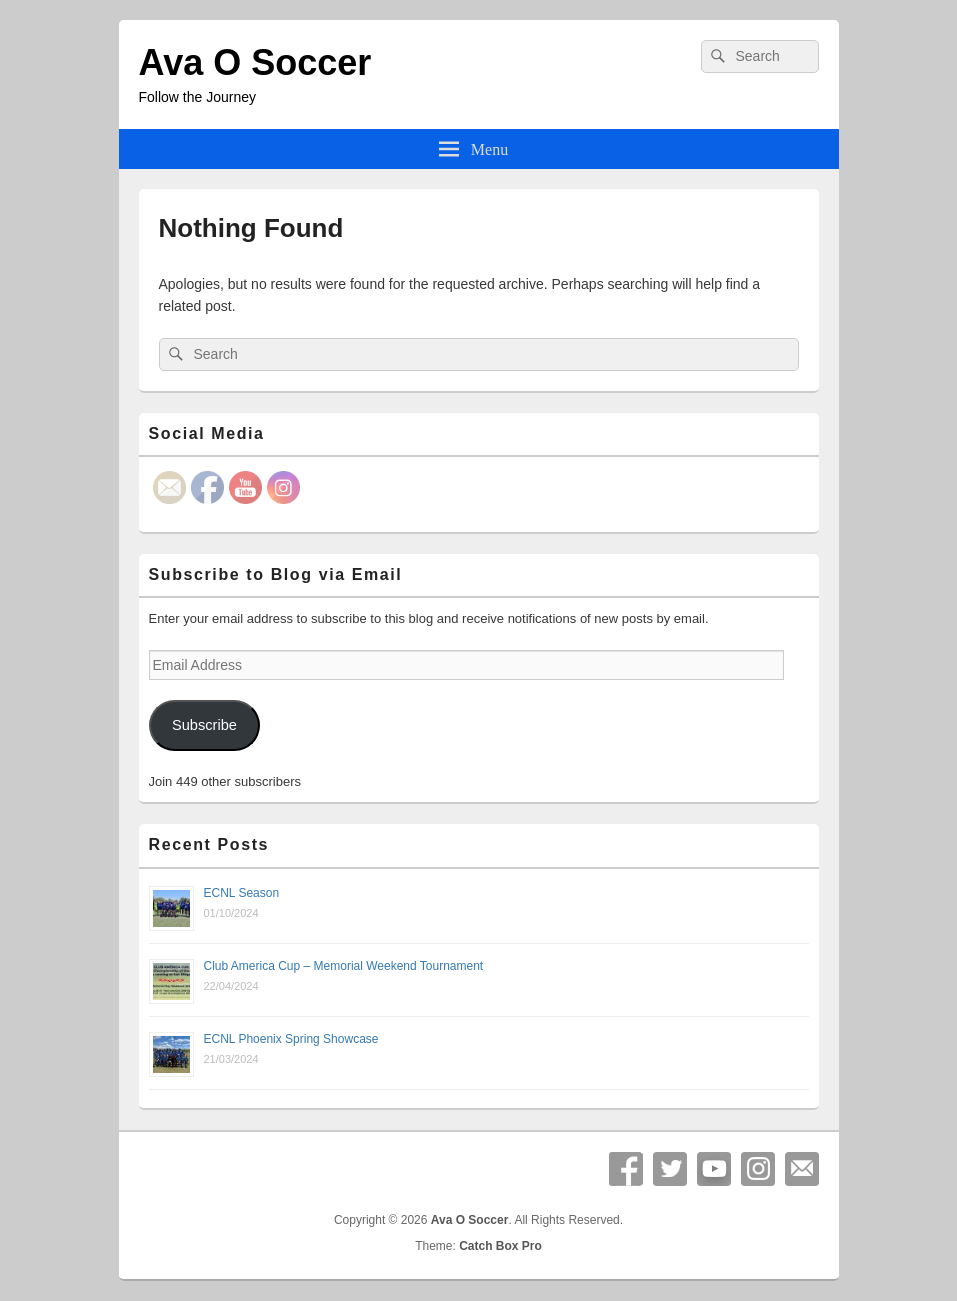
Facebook (626, 1169)
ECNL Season (242, 893)
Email (802, 1169)
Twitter (670, 1169)
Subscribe (204, 725)
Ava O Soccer (255, 62)
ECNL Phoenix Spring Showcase (291, 1039)
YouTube (714, 1169)
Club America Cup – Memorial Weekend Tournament (344, 966)
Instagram (758, 1169)
